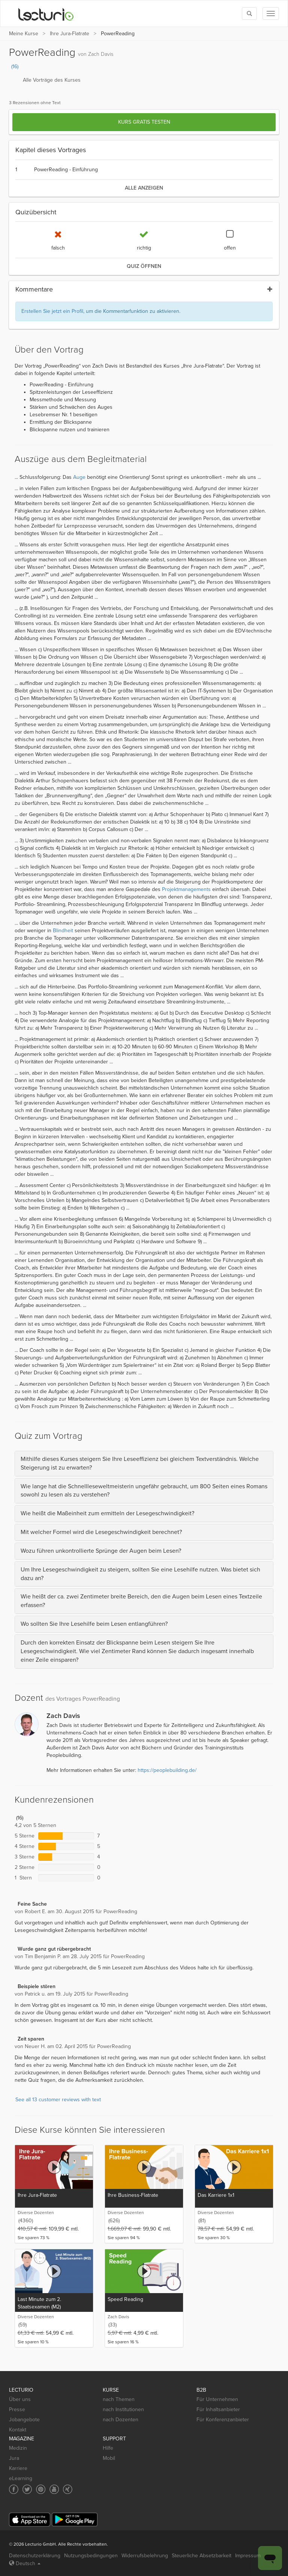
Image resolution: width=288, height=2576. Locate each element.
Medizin (18, 2448)
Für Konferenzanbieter (222, 2419)
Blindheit (63, 930)
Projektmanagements (186, 889)
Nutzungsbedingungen (91, 2555)
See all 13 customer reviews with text (58, 2099)
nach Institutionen (123, 2409)
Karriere (18, 2468)
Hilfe (108, 2448)
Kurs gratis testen (144, 122)
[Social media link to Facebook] (13, 2489)
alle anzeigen (144, 188)
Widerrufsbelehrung (145, 2555)
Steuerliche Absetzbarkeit (201, 2555)
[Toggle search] (249, 13)
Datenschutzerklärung (34, 2555)
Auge (79, 477)
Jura (14, 2458)
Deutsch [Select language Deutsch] (24, 2563)
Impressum (248, 2555)
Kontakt (17, 2429)
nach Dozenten (120, 2419)
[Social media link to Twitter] (27, 2489)
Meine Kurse (23, 33)
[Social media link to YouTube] (54, 2489)
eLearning (20, 2478)
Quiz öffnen (144, 266)
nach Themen (119, 2399)
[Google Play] (75, 2520)
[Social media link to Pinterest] (40, 2489)
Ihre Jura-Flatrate (69, 33)
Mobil (109, 2458)
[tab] (144, 1463)
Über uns (20, 2399)
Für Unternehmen (217, 2399)
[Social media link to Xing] (67, 2489)
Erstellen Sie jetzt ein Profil (52, 311)
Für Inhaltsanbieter (218, 2409)
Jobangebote (24, 2419)
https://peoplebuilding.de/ (167, 1770)
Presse (17, 2409)
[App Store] (29, 2520)
